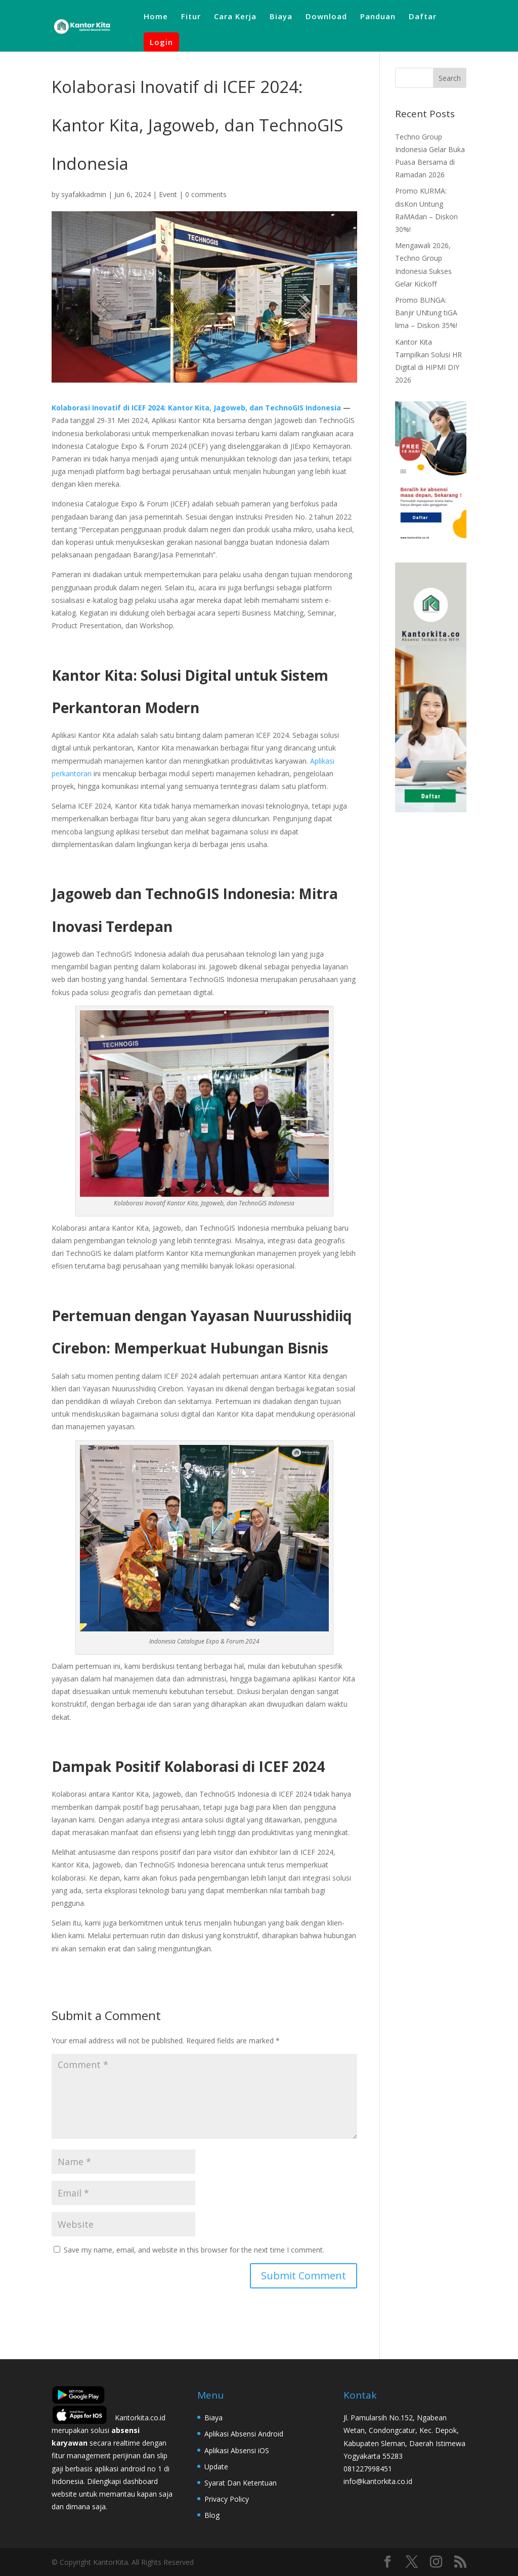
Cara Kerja (235, 17)
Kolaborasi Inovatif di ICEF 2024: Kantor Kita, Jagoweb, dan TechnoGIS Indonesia (196, 407)
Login (161, 42)
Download (326, 17)
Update (216, 2466)
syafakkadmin (83, 194)
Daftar (423, 17)
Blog (212, 2515)
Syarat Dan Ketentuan (240, 2483)
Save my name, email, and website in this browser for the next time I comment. (194, 2250)
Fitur (191, 17)
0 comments (206, 194)
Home (156, 17)
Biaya (281, 17)
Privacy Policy (226, 2499)
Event (168, 194)
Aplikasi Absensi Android (243, 2434)
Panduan (378, 17)
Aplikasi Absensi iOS (236, 2450)
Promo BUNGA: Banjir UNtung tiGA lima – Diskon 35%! (426, 312)
